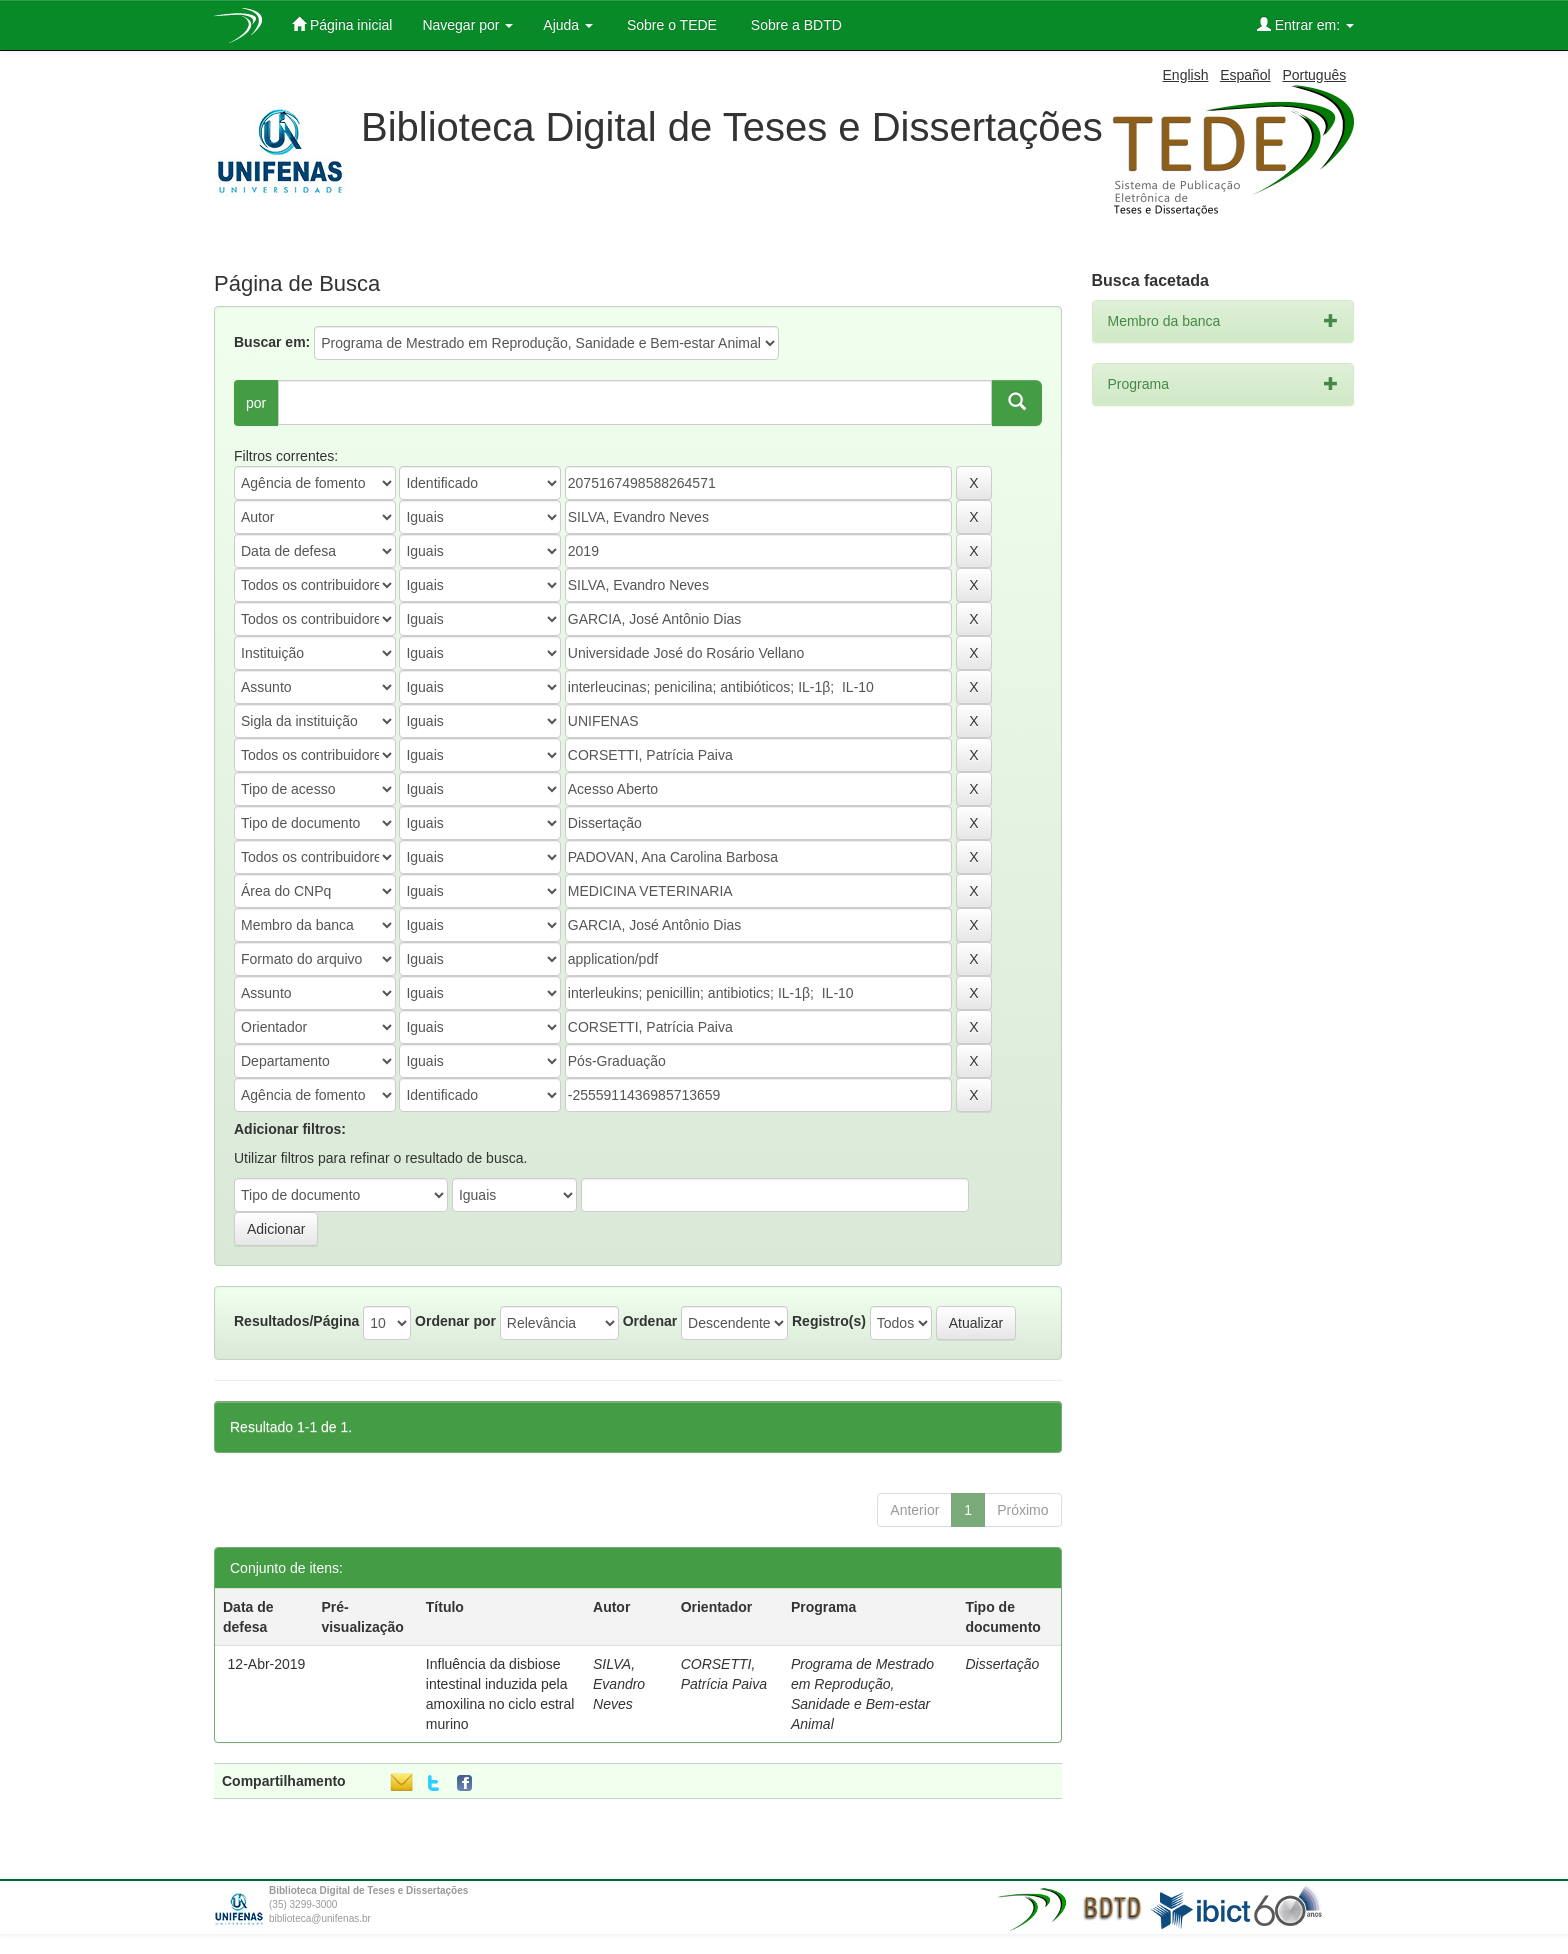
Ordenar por (455, 1321)
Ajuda (568, 25)
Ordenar (650, 1321)
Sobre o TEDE (670, 25)
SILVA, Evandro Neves (619, 1684)
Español (1245, 75)
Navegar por (467, 25)
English (1186, 75)
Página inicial (342, 24)
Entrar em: (1305, 24)
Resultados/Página (296, 1321)
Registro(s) (829, 1321)
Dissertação (1002, 1664)
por (256, 403)
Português (1314, 75)
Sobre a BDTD (794, 25)
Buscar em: (272, 342)
